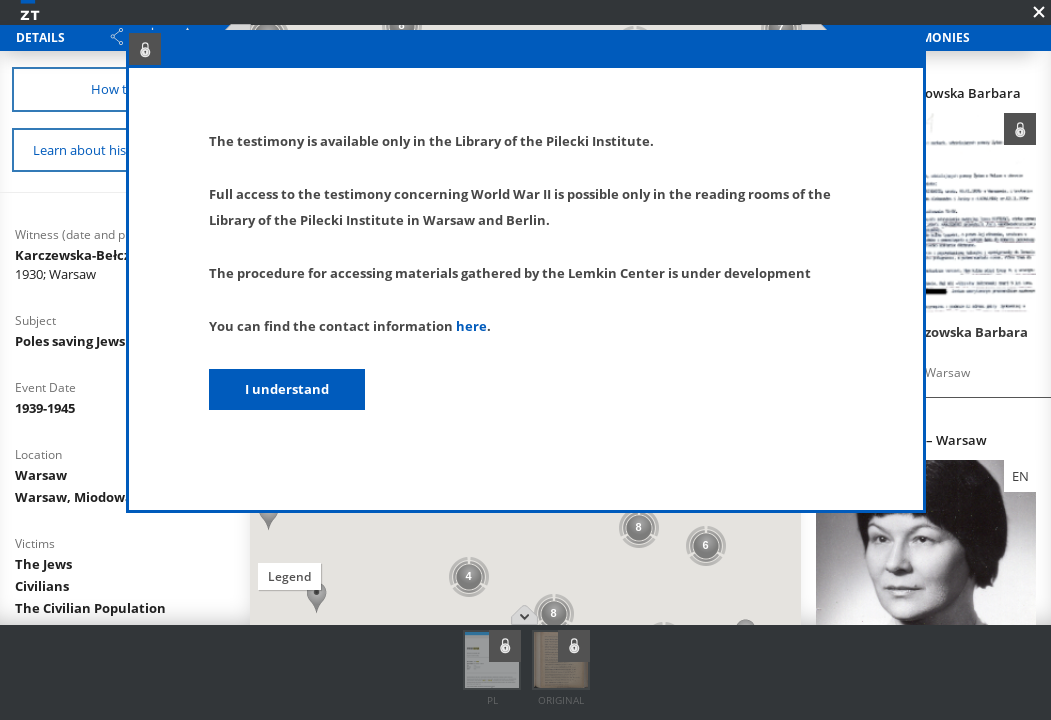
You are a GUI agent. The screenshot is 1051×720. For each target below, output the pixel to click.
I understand (287, 389)
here (471, 326)
